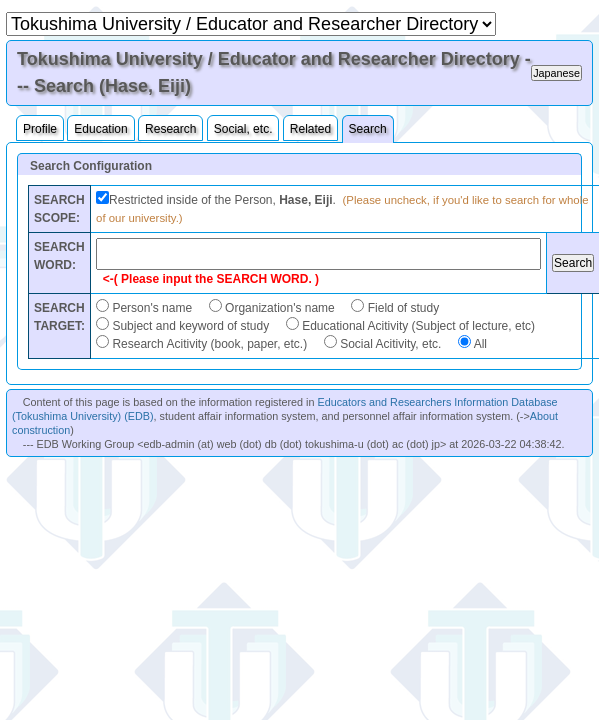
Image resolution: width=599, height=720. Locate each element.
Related (310, 129)
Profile (40, 129)
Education (100, 129)
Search (368, 129)
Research (170, 129)
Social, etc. (243, 129)
